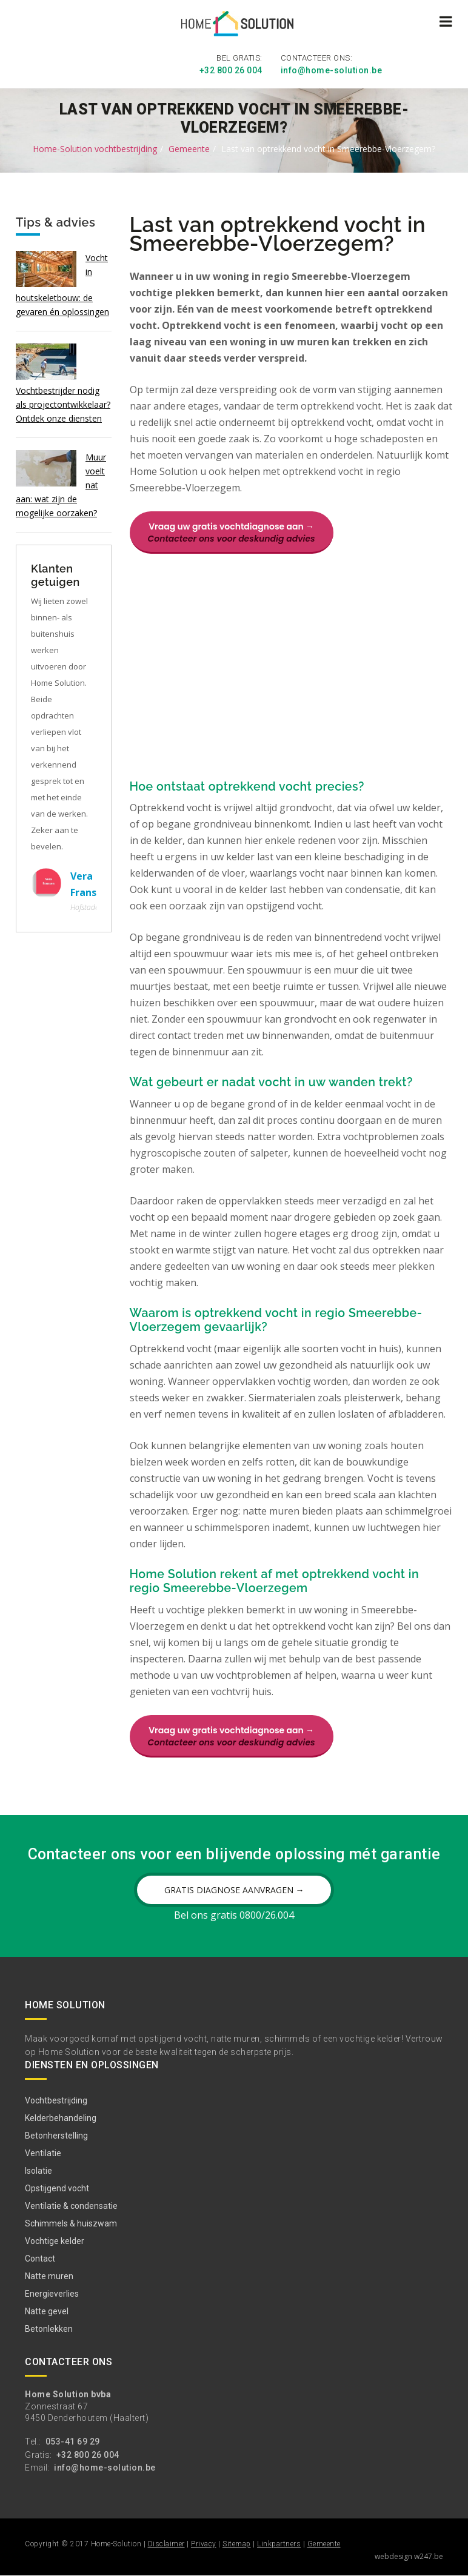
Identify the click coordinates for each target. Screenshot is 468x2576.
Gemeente (189, 147)
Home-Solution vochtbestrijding (95, 147)
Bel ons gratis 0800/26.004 (234, 1915)
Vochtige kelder (54, 2242)
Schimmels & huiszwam (71, 2224)
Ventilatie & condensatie (71, 2207)
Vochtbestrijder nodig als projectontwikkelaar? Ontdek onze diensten (63, 403)
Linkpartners (279, 2545)
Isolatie (38, 2172)
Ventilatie (43, 2154)
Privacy (203, 2545)
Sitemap (236, 2545)
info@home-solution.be (332, 70)
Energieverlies (52, 2295)
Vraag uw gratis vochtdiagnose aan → (231, 531)
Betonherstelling (56, 2137)
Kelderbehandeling (60, 2119)
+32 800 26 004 (230, 70)
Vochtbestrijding (56, 2101)
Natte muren (49, 2277)
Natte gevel (47, 2312)
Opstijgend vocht (57, 2189)
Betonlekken (49, 2330)
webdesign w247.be (409, 2557)
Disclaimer (166, 2545)
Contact (40, 2260)
